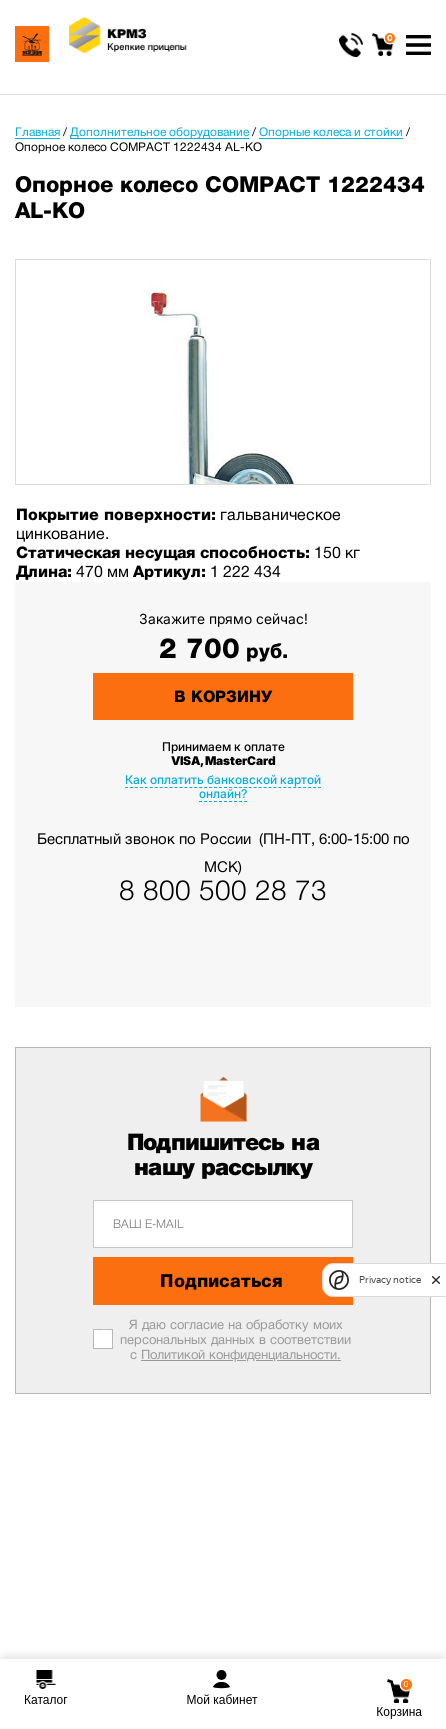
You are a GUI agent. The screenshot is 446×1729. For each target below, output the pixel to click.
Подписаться (221, 1281)
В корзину (223, 696)
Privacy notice (390, 1279)
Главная (37, 132)
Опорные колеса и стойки (331, 132)
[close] (436, 1280)
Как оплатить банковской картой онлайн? (223, 786)
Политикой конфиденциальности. (241, 1354)
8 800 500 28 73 (223, 891)
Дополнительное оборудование (159, 132)
